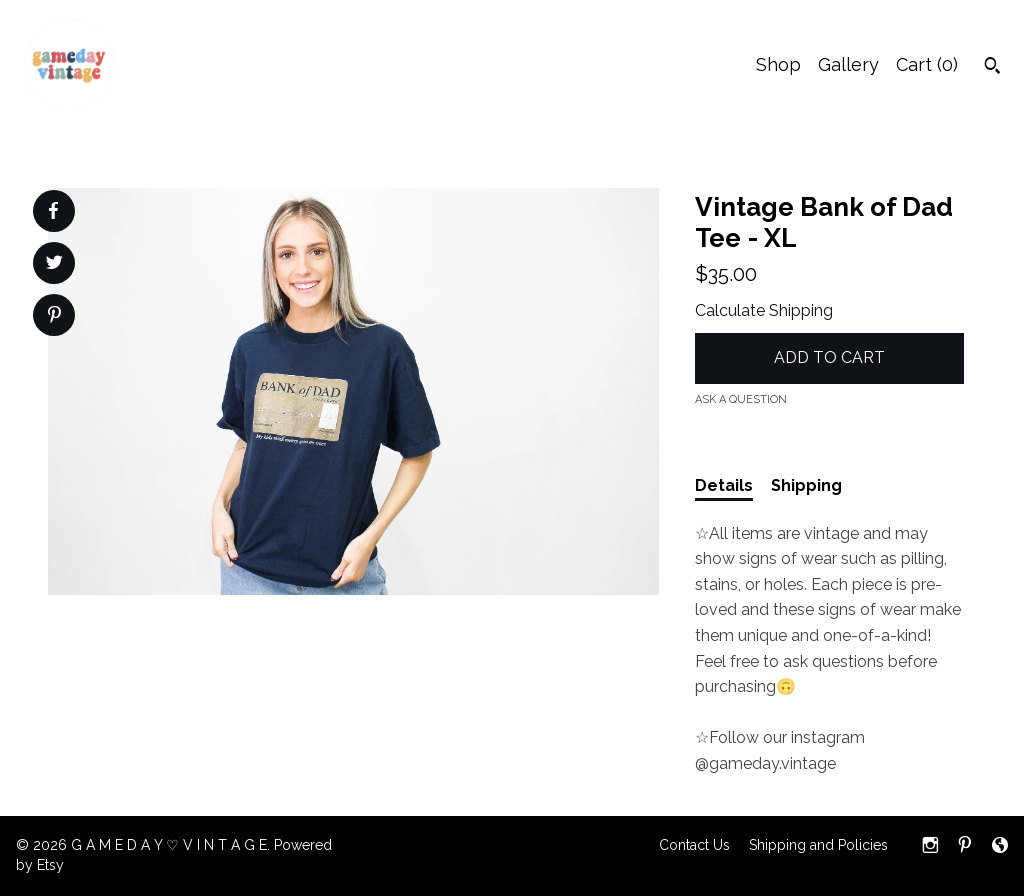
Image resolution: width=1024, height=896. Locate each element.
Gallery (848, 64)
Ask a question (741, 399)
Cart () (927, 64)
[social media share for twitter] (54, 265)
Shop (778, 64)
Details (724, 485)
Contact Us (694, 845)
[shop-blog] (1000, 847)
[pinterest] (965, 847)
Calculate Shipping (764, 310)
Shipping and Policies (818, 845)
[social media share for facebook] (53, 211)
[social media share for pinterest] (54, 317)
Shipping (806, 485)
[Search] (992, 68)
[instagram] (930, 847)
